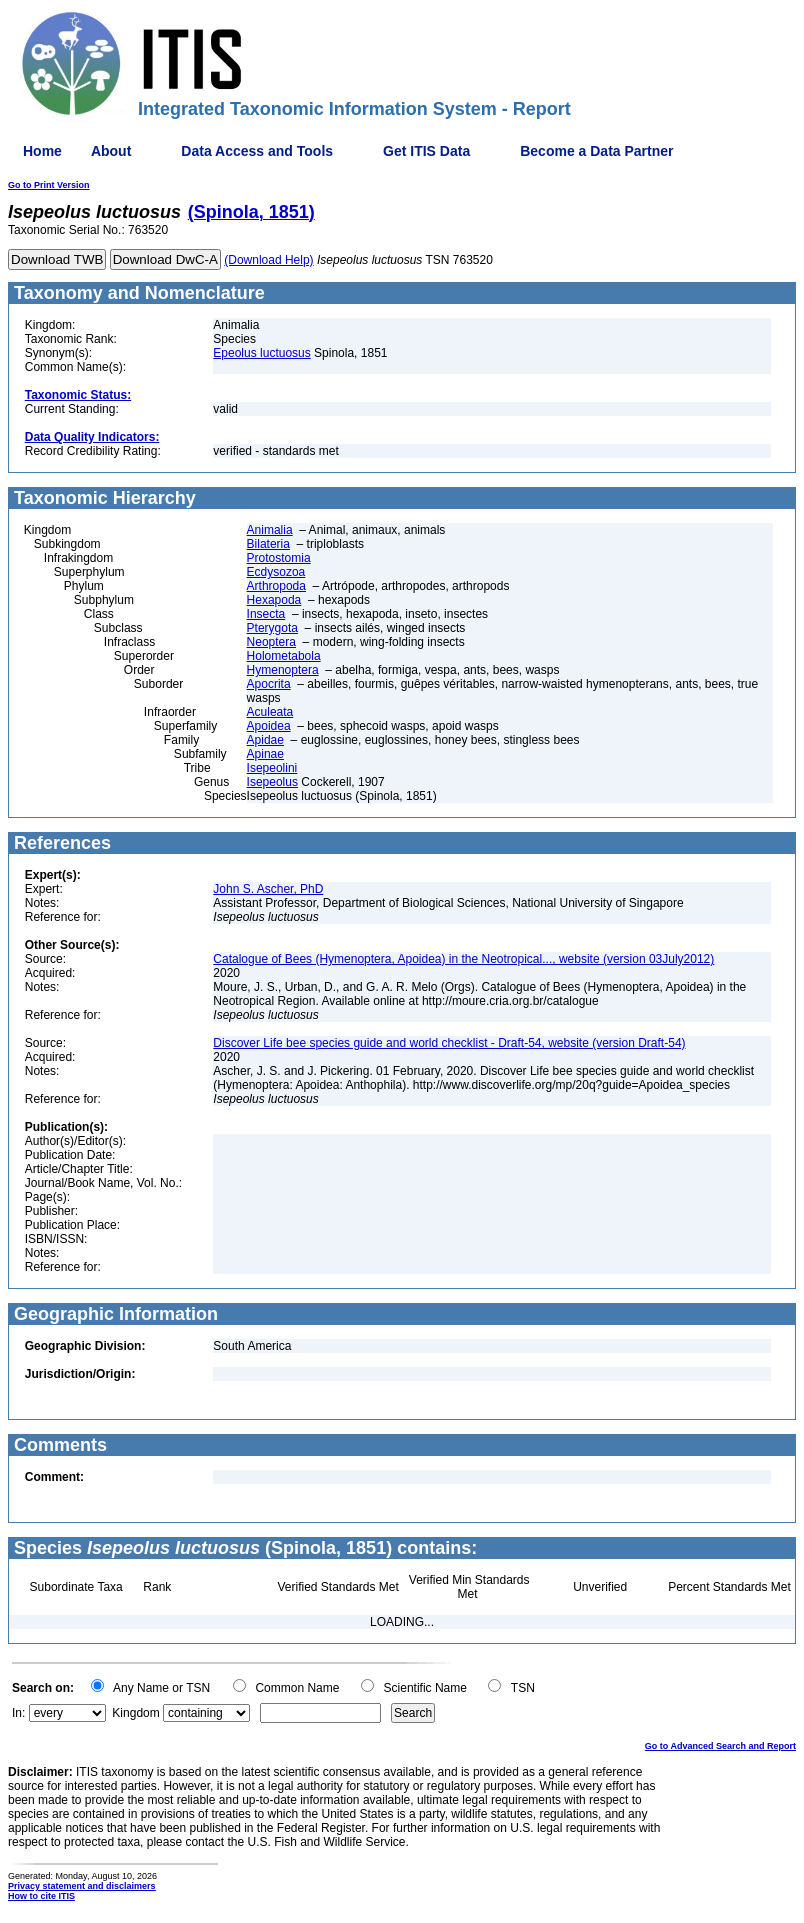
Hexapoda (274, 600)
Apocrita (269, 684)
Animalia (270, 530)
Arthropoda (276, 586)
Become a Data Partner (596, 151)
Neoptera (271, 642)
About (111, 151)
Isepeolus (272, 782)
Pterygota (272, 628)
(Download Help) (268, 260)
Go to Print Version (49, 185)
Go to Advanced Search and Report (720, 1746)
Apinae (265, 754)
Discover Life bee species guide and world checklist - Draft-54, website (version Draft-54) (449, 1043)
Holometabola (284, 656)
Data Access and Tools (257, 151)
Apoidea (269, 726)
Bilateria (268, 544)
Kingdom (135, 1713)
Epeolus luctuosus (261, 353)
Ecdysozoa (276, 572)
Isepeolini (272, 768)
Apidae (265, 740)
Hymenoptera (283, 670)
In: (18, 1713)
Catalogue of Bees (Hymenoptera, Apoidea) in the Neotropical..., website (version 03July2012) (463, 959)
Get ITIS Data (426, 151)
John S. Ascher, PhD (268, 889)
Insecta (266, 614)
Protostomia (279, 558)
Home (42, 151)
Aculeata (270, 712)
